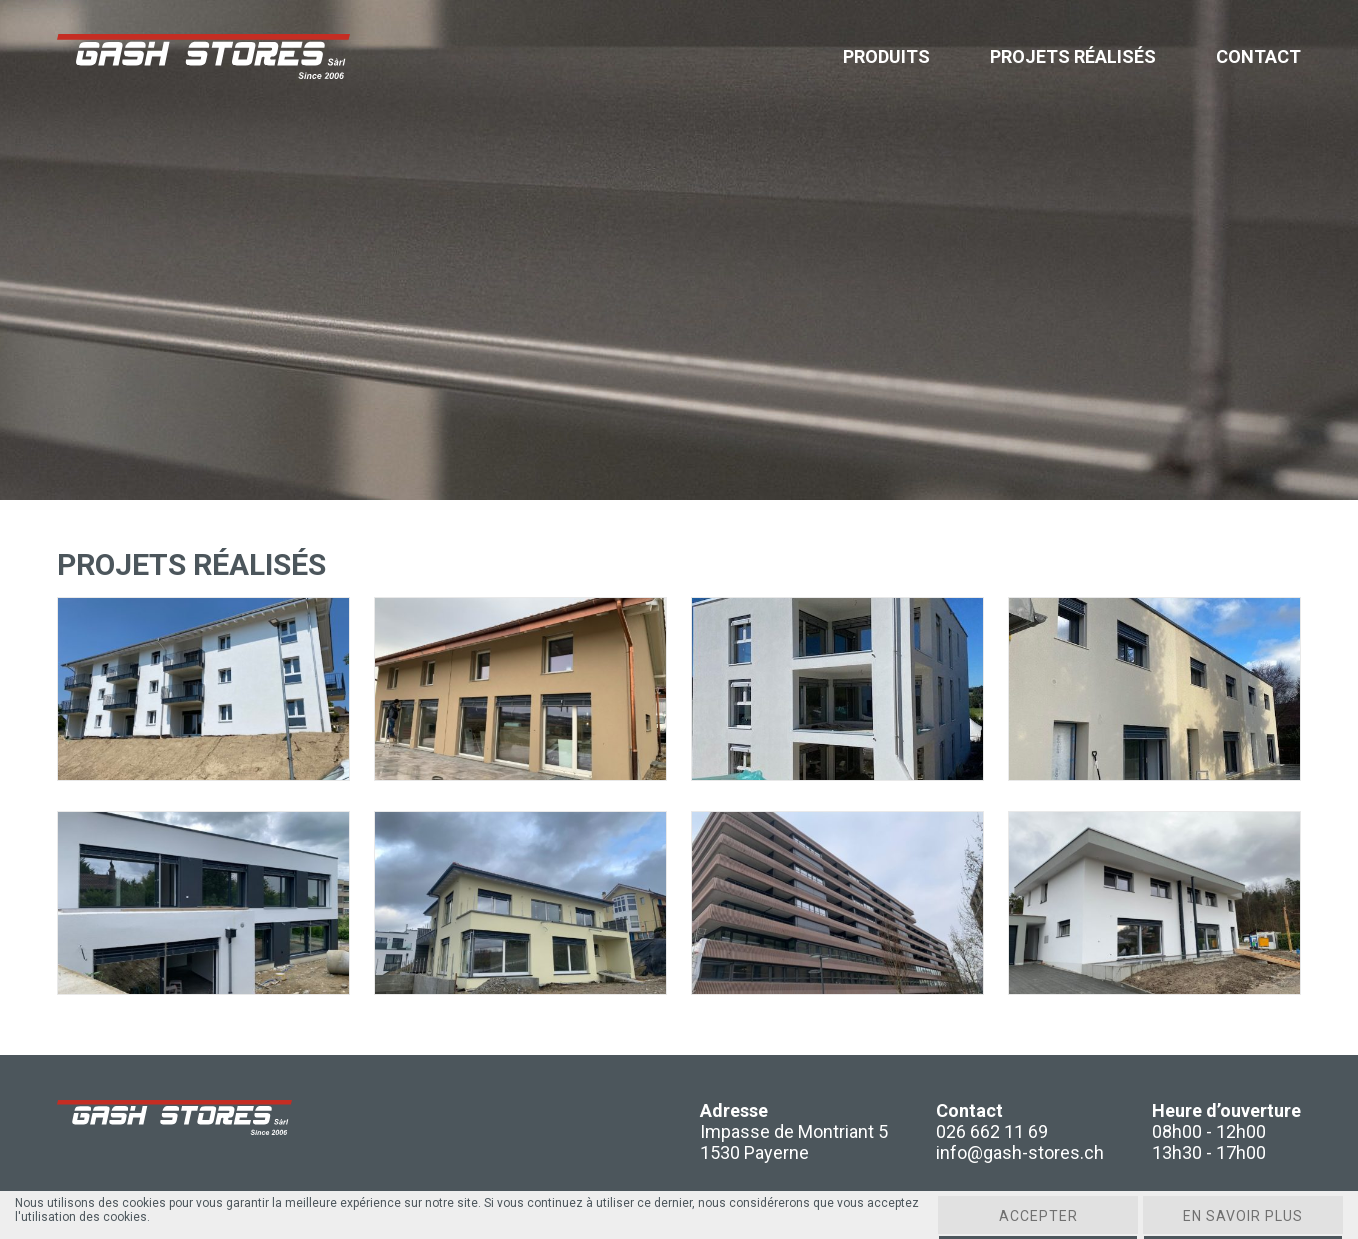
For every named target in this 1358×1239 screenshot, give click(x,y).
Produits (886, 56)
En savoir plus (1243, 1216)
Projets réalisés (1073, 56)
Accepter (1038, 1216)
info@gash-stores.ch (1020, 1152)
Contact (1258, 56)
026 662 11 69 (992, 1131)
